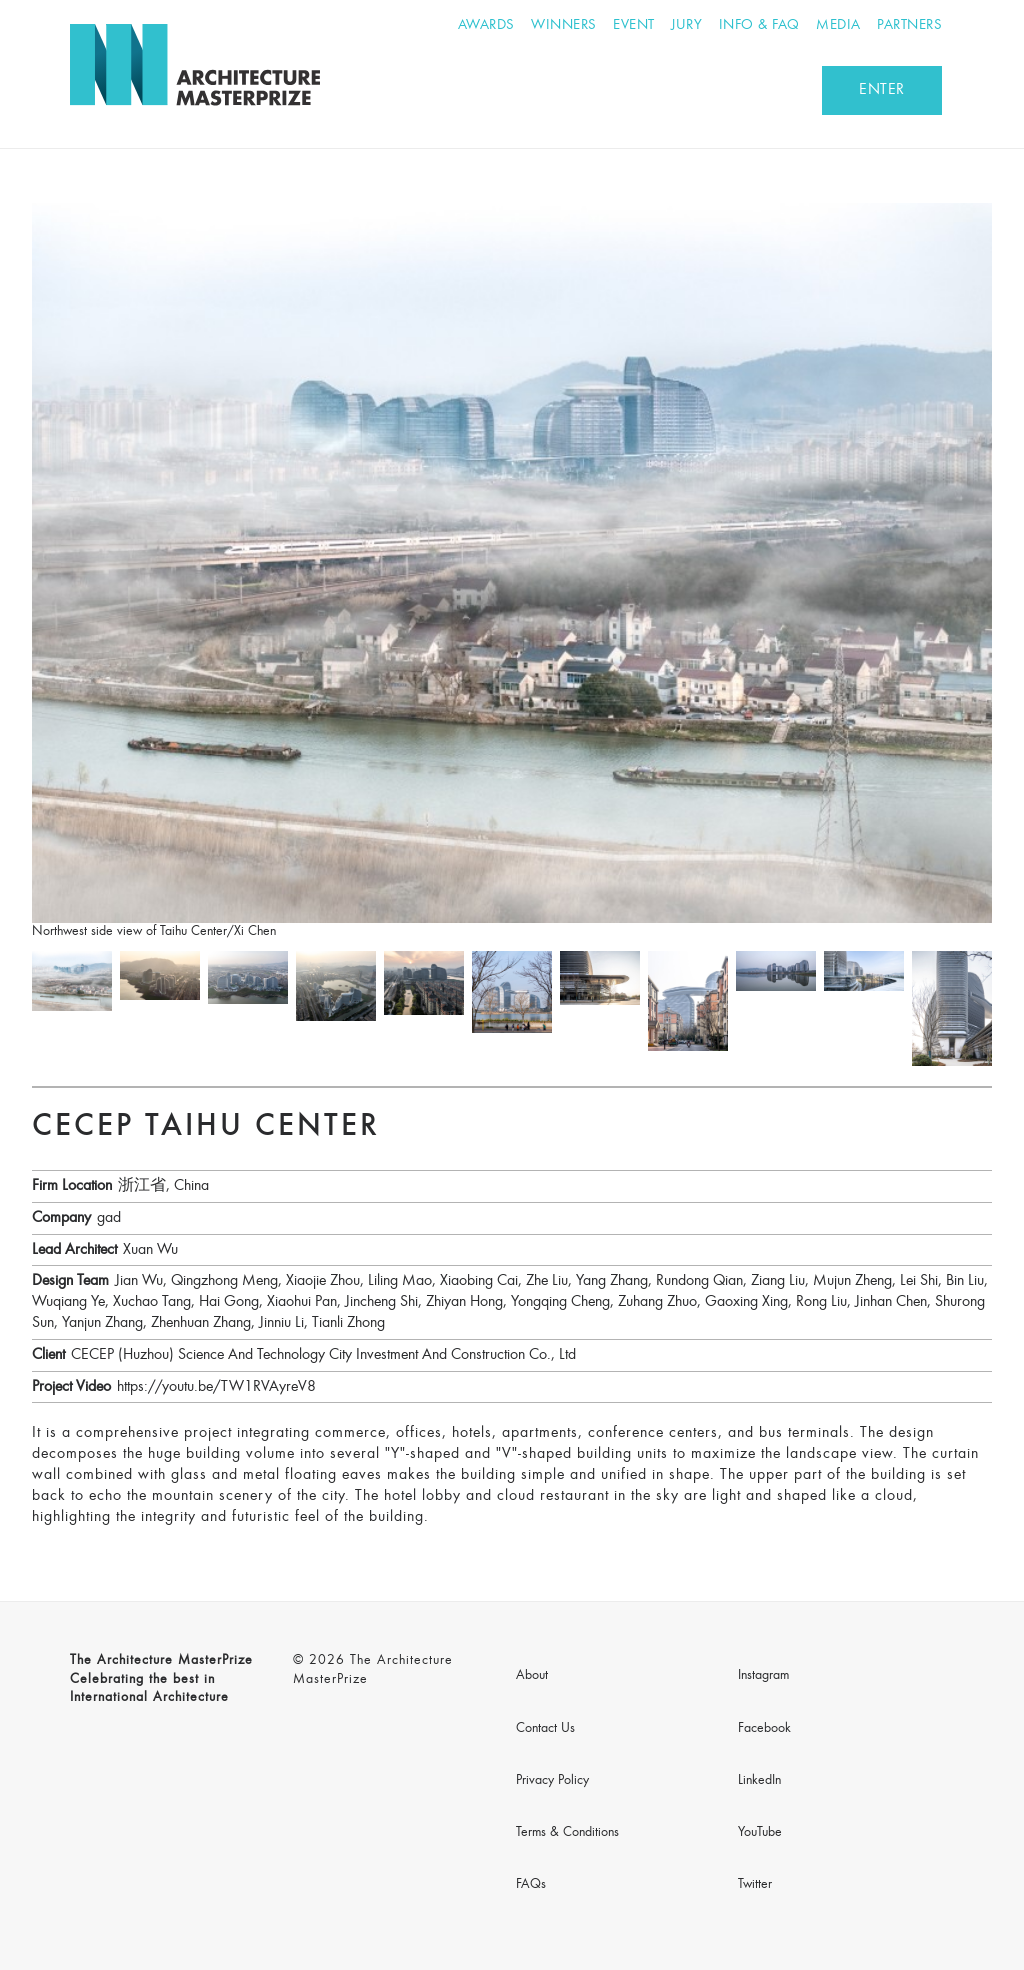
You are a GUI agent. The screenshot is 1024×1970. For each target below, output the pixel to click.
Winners (564, 25)
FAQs (531, 1885)
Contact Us (545, 1729)
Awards (486, 25)
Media (838, 25)
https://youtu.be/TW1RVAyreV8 (216, 1387)
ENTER (882, 90)
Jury (686, 25)
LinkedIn (759, 1781)
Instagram (763, 1676)
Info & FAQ (759, 25)
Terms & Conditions (567, 1833)
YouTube (760, 1833)
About (532, 1676)
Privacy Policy (552, 1781)
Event (634, 25)
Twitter (755, 1885)
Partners (909, 25)
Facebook (764, 1729)
